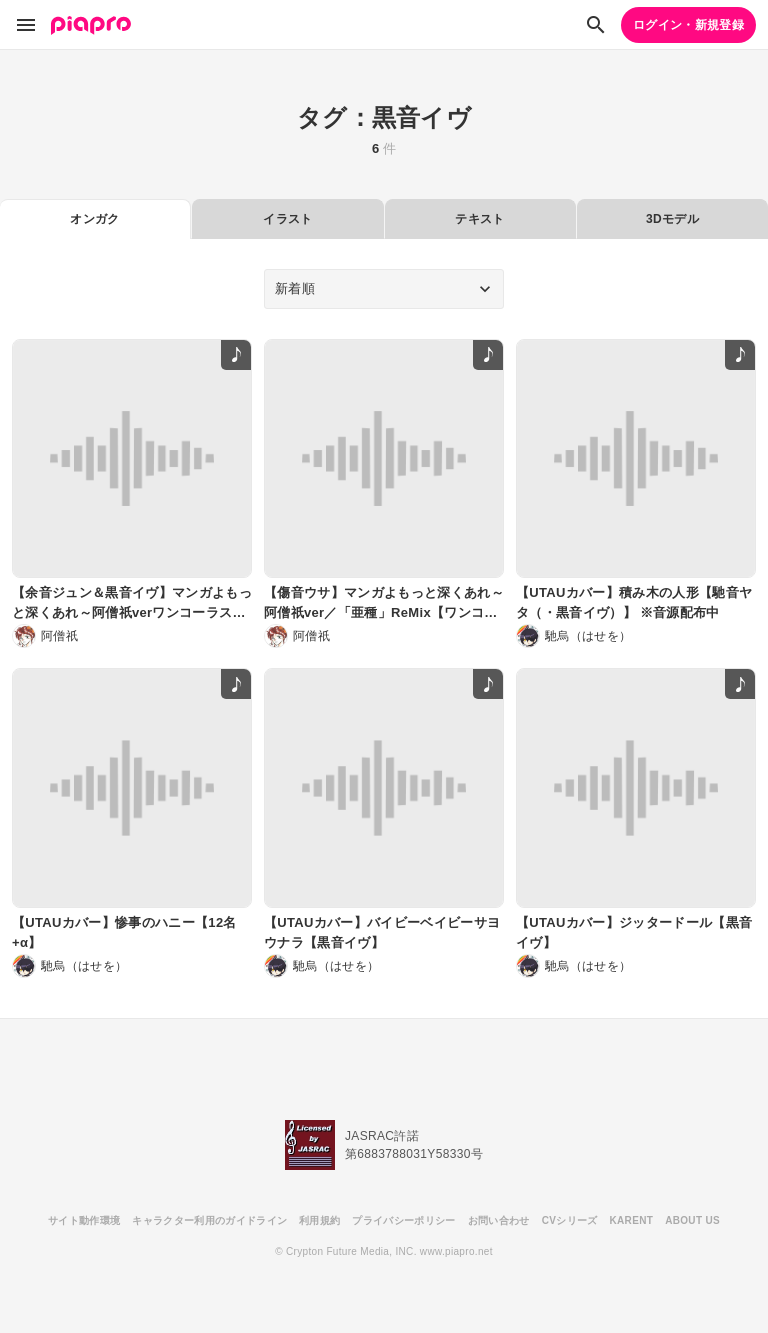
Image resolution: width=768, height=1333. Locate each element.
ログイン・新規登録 (688, 25)
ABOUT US (692, 1220)
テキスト (479, 219)
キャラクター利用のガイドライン (209, 1220)
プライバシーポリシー (403, 1220)
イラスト (287, 219)
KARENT (632, 1220)
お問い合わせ (499, 1220)
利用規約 (319, 1220)
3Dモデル (672, 219)
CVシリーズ (570, 1220)
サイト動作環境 (84, 1220)
